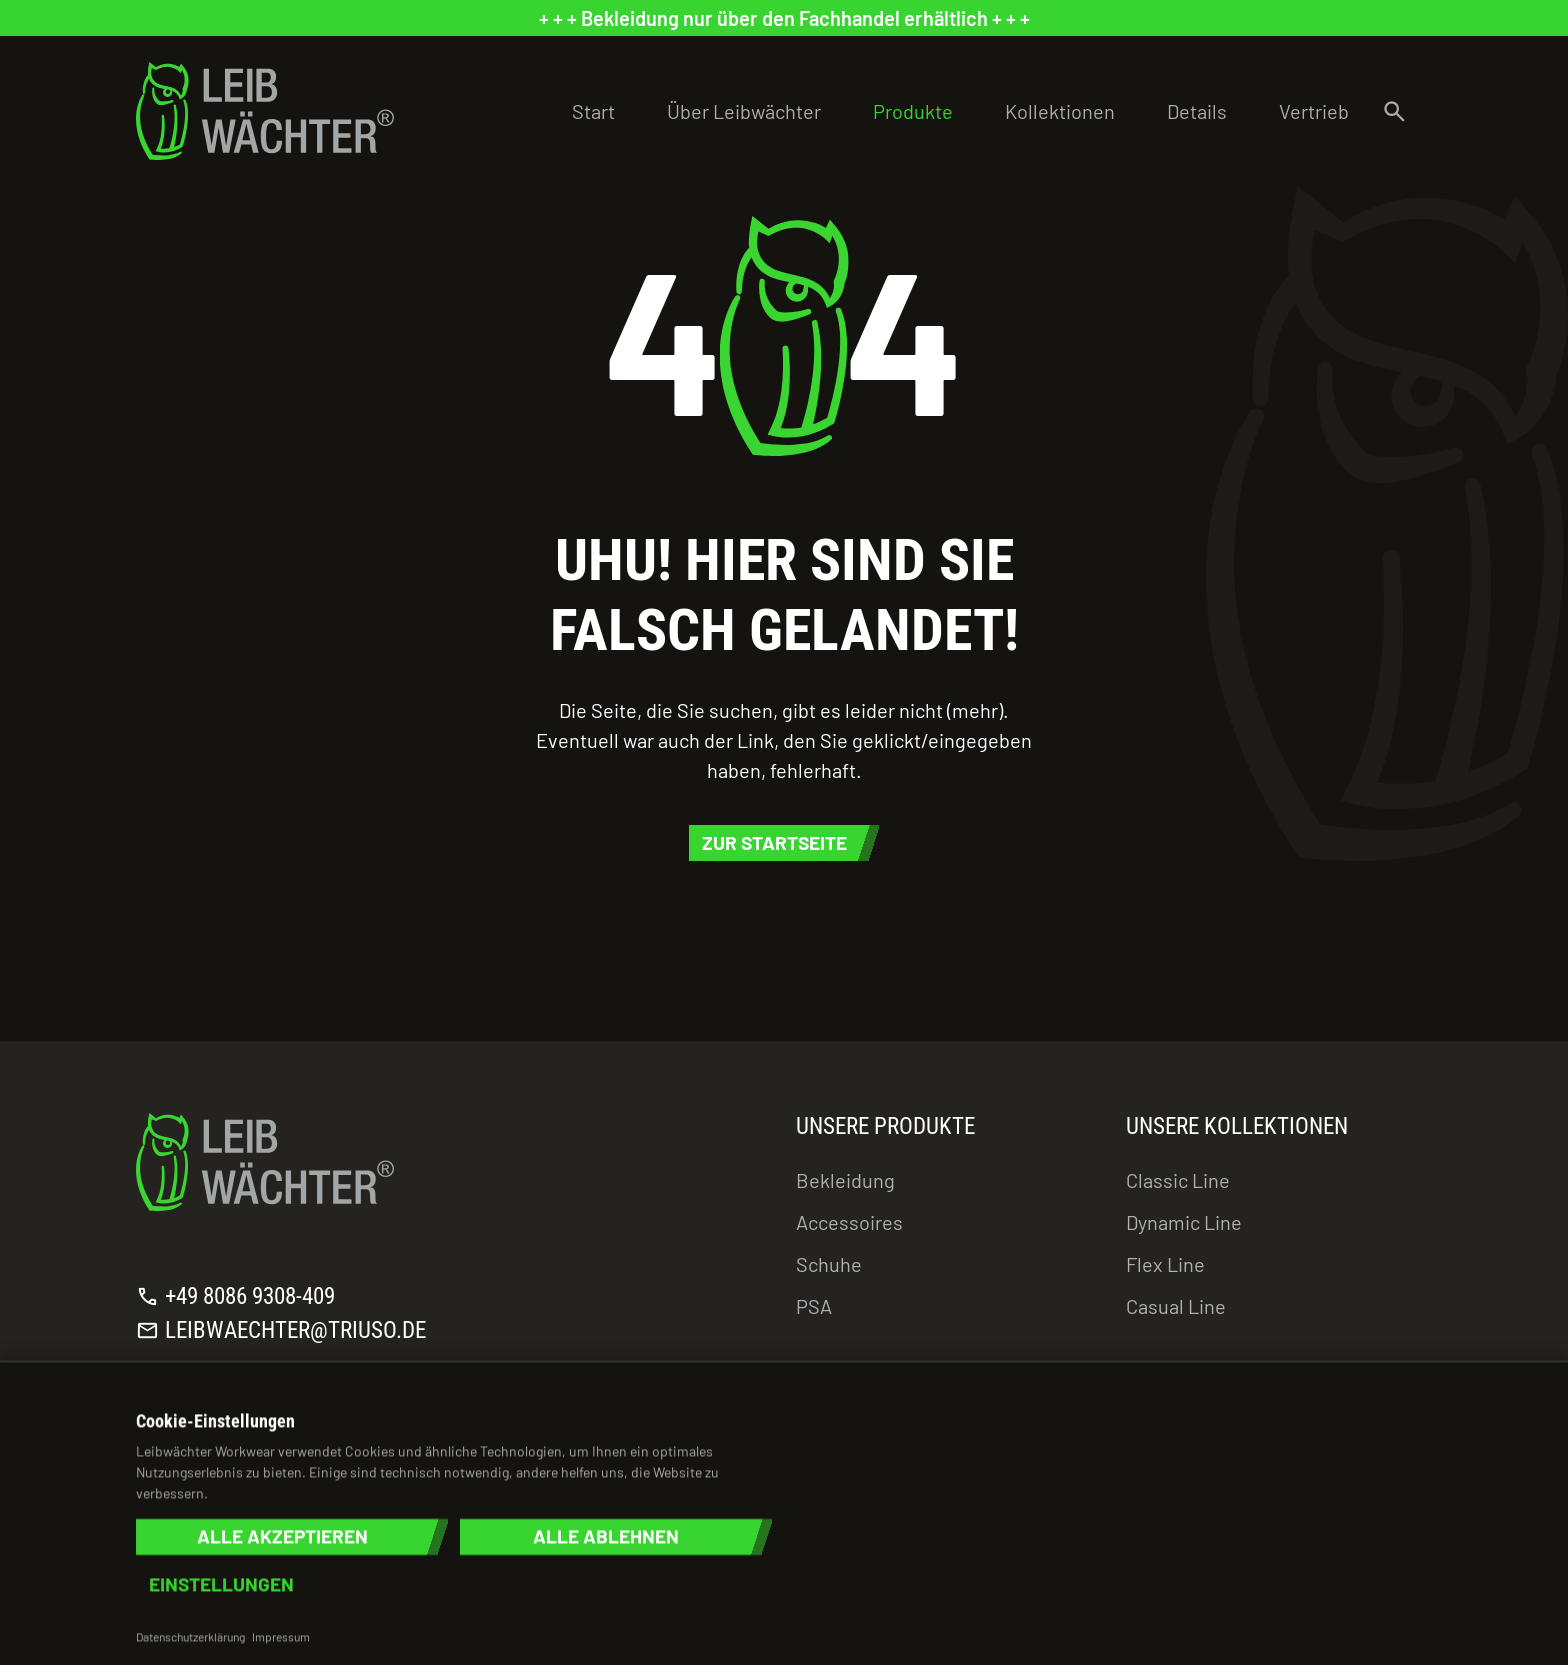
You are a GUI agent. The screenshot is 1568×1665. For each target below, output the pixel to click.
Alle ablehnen (606, 1536)
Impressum (281, 1636)
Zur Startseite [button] (774, 842)
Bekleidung (845, 1180)
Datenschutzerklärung (190, 1636)
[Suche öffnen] (1394, 111)
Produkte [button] (913, 111)
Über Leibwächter (744, 111)
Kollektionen (1060, 111)
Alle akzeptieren (282, 1536)
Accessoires (849, 1222)
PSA (814, 1306)
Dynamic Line (1184, 1222)
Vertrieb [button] (1314, 111)
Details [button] (1197, 111)
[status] (784, 18)
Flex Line (1165, 1264)
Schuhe (829, 1264)
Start (593, 111)
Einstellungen (221, 1584)
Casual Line (1176, 1306)
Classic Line (1178, 1180)
